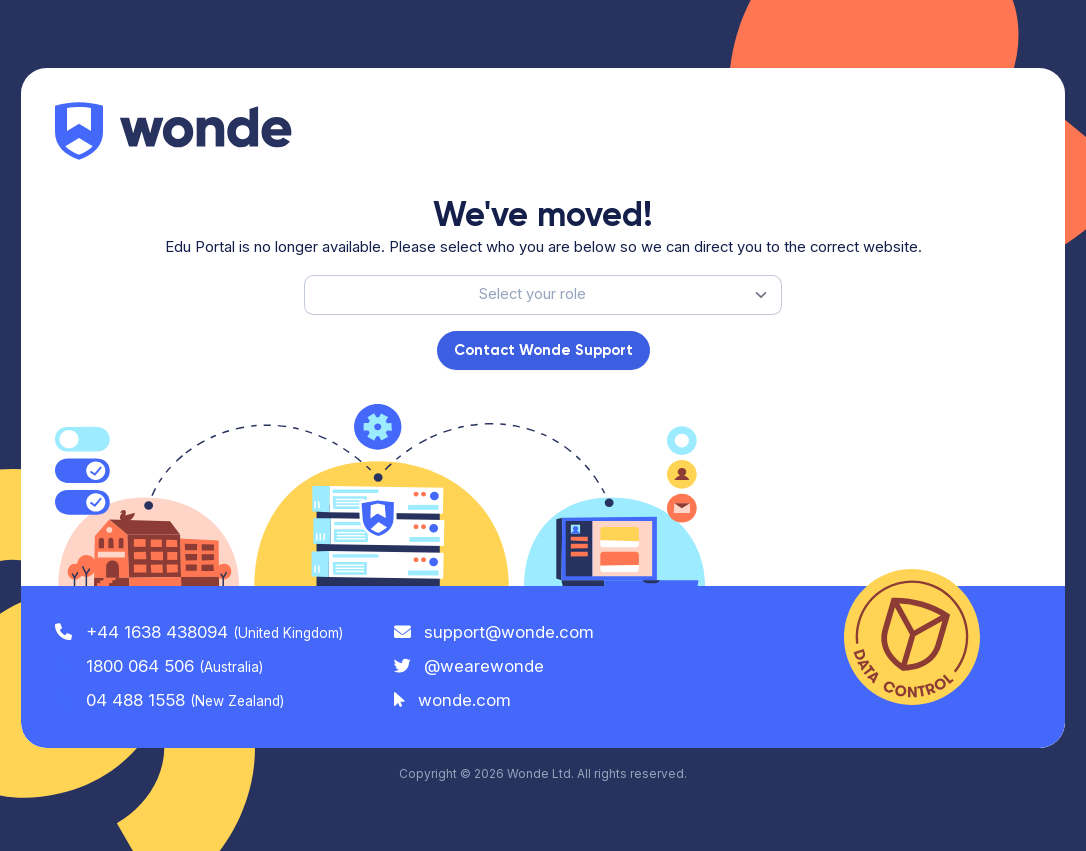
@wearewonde (469, 666)
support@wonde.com (494, 632)
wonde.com (453, 700)
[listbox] (543, 295)
